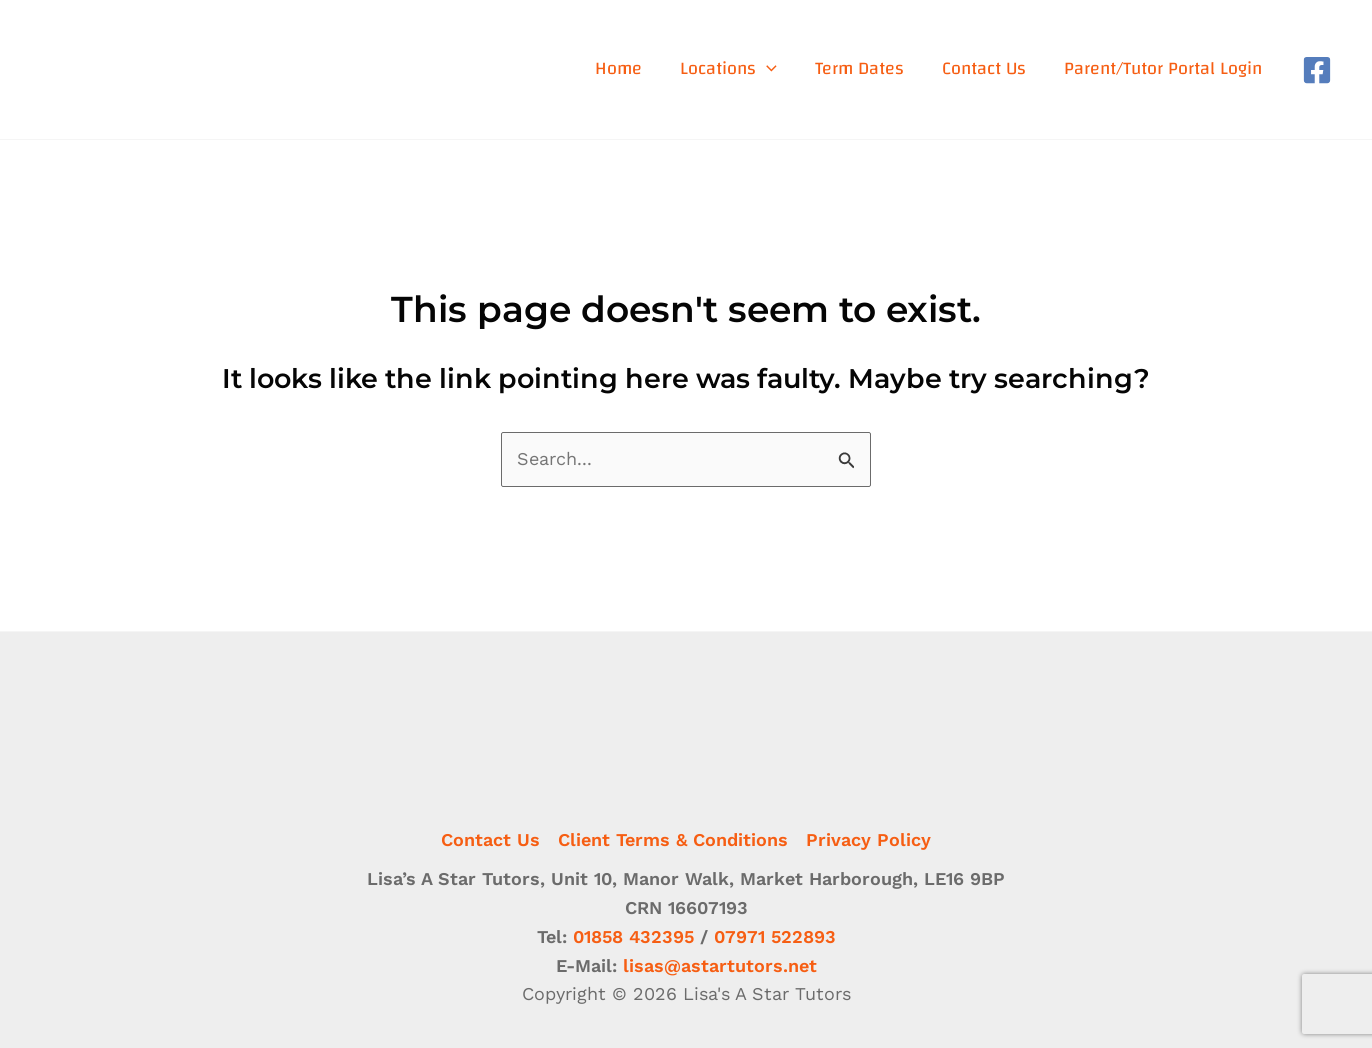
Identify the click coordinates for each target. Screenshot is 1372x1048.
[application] (766, 69)
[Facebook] (1317, 70)
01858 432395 (633, 936)
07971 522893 (775, 936)
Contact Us (490, 839)
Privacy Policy (868, 839)
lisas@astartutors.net (720, 965)
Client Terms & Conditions (673, 839)
